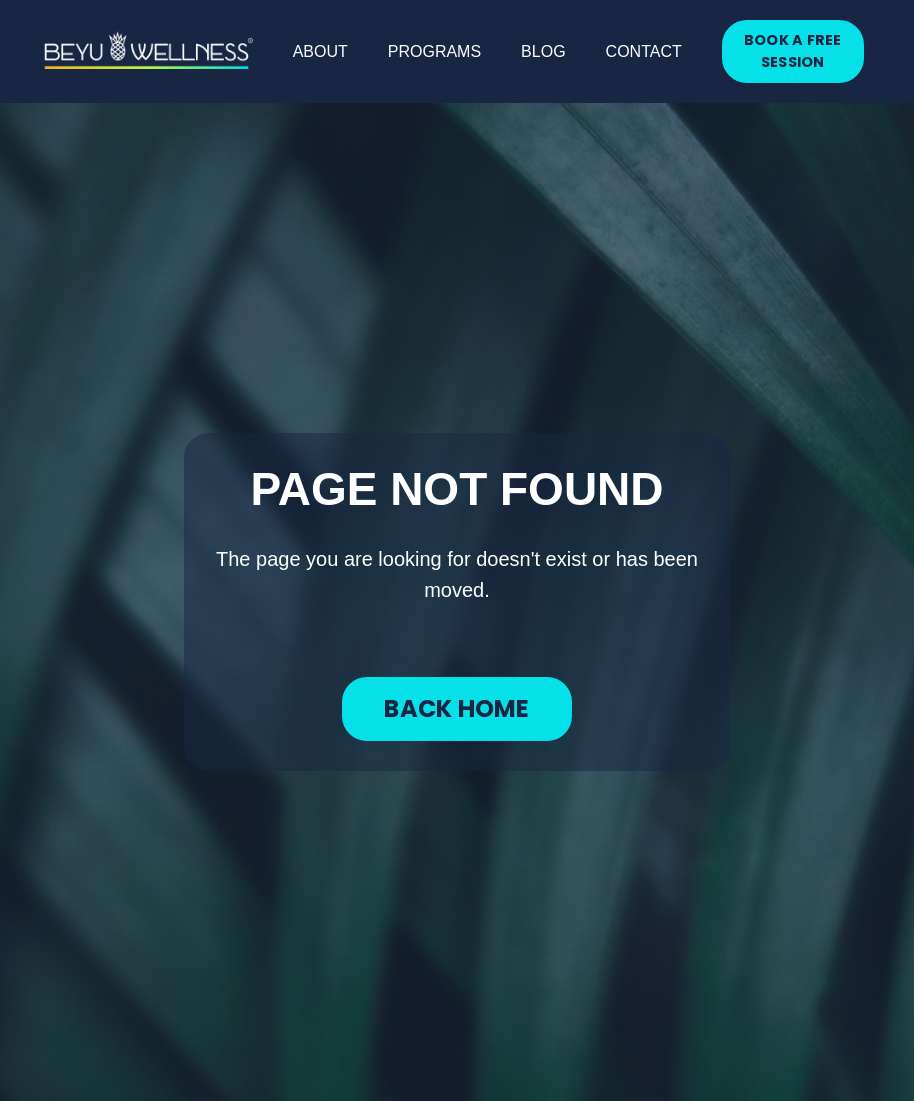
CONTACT (644, 51)
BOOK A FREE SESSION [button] (793, 51)
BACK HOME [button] (456, 708)
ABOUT (320, 51)
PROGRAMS (434, 51)
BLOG (543, 51)
